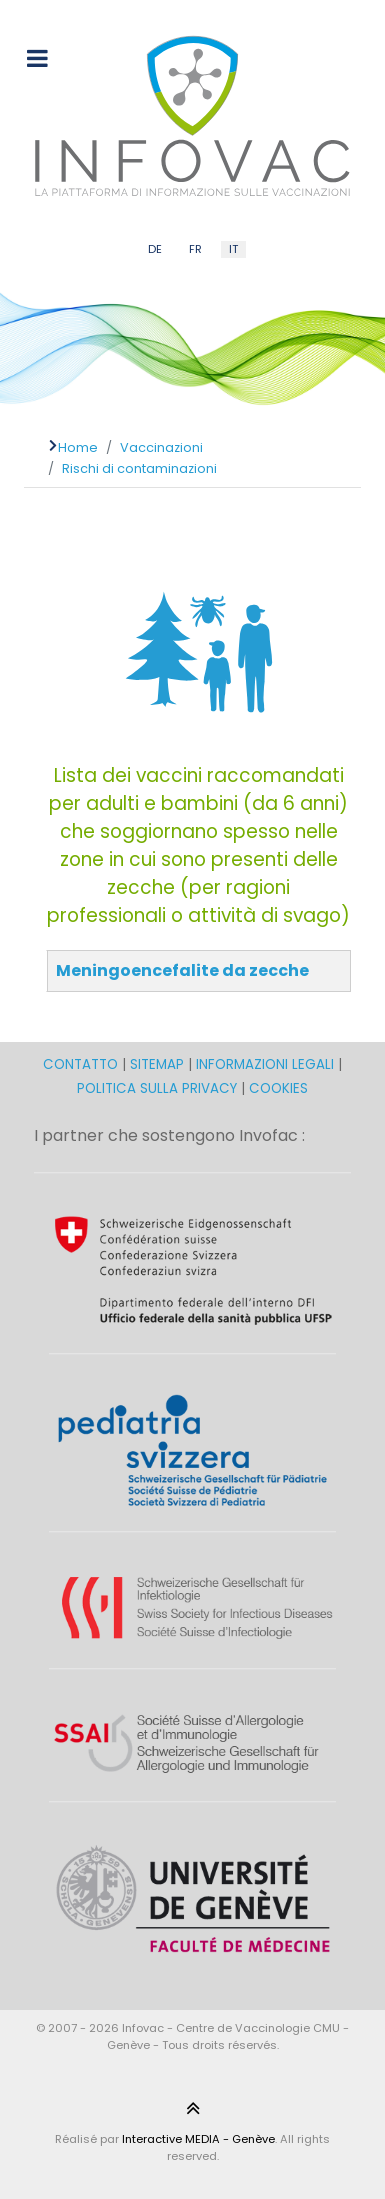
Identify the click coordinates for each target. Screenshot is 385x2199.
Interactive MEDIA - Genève (198, 2139)
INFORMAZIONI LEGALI (265, 1064)
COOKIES (278, 1088)
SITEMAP (159, 1064)
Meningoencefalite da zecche (182, 970)
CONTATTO (82, 1064)
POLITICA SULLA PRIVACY (157, 1088)
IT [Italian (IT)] (233, 249)
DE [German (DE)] (155, 249)
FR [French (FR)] (195, 249)
